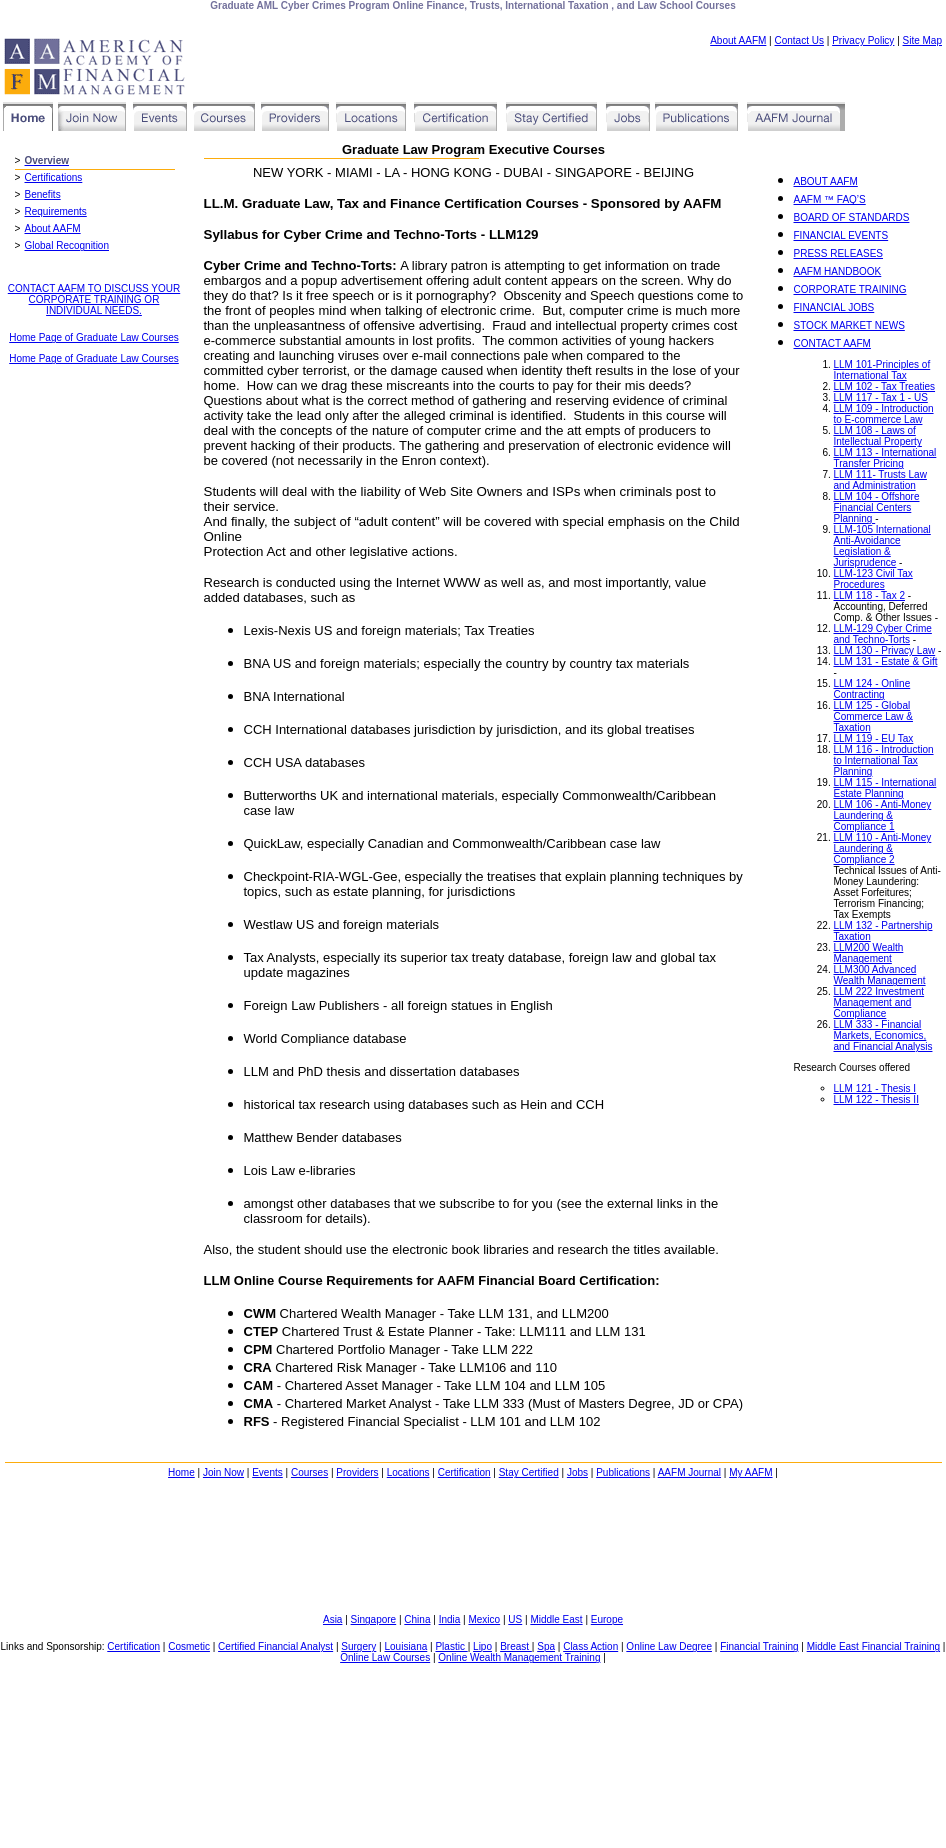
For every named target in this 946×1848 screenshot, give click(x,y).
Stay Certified (529, 1472)
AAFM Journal (689, 1472)
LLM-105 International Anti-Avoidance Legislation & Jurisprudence (882, 546)
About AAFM (738, 40)
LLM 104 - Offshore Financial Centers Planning (877, 507)
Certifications (54, 177)
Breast (516, 1646)
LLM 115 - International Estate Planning (885, 788)
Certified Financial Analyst (275, 1646)
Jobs (577, 1472)
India (450, 1619)
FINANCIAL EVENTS (841, 235)
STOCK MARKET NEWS (849, 325)
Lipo (482, 1646)
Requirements (56, 211)
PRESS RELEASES (838, 253)
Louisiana (405, 1646)
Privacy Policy (863, 40)
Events (267, 1472)
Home (181, 1472)
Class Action (590, 1646)
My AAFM (750, 1472)
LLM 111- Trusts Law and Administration (880, 480)
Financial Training (759, 1646)
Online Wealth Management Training (519, 1657)
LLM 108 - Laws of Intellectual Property (878, 436)
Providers (357, 1472)
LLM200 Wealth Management (869, 953)
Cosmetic (189, 1646)
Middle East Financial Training (873, 1646)
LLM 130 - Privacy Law (885, 650)
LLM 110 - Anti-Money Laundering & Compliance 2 (883, 848)
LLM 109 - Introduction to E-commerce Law (884, 414)
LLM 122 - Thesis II (876, 1099)
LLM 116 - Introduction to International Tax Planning (884, 760)
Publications (623, 1472)
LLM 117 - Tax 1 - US (881, 397)
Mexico (484, 1619)
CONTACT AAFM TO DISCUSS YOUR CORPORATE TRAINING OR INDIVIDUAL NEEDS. (94, 299)
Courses (309, 1472)
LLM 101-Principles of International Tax (882, 370)
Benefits (43, 194)
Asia (332, 1619)
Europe (607, 1619)
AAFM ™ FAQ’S (830, 199)
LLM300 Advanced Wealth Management (880, 975)
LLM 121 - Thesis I (875, 1088)
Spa (546, 1646)
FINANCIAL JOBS (834, 307)
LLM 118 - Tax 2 (870, 595)
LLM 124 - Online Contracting (872, 689)
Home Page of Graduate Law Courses (94, 337)
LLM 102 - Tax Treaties (885, 386)
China (417, 1619)
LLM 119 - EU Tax (874, 738)
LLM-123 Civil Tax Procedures (873, 579)
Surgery (358, 1646)
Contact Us (799, 40)
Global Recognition (67, 245)
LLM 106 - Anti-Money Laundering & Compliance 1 (883, 815)
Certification (464, 1472)
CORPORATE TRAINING (850, 289)
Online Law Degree (669, 1646)
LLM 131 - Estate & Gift (886, 661)
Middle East (556, 1619)
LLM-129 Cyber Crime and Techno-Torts (883, 634)
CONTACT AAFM (832, 343)
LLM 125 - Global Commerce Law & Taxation (873, 716)
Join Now (223, 1472)
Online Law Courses (385, 1657)
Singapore (374, 1619)
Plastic (451, 1646)
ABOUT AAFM (826, 181)
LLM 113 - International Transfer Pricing (885, 458)
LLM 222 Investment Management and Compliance (879, 1002)
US (515, 1619)
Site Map (922, 40)
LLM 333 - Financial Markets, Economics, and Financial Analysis (883, 1035)
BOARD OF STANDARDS (852, 217)
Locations (408, 1472)
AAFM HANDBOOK (838, 271)
